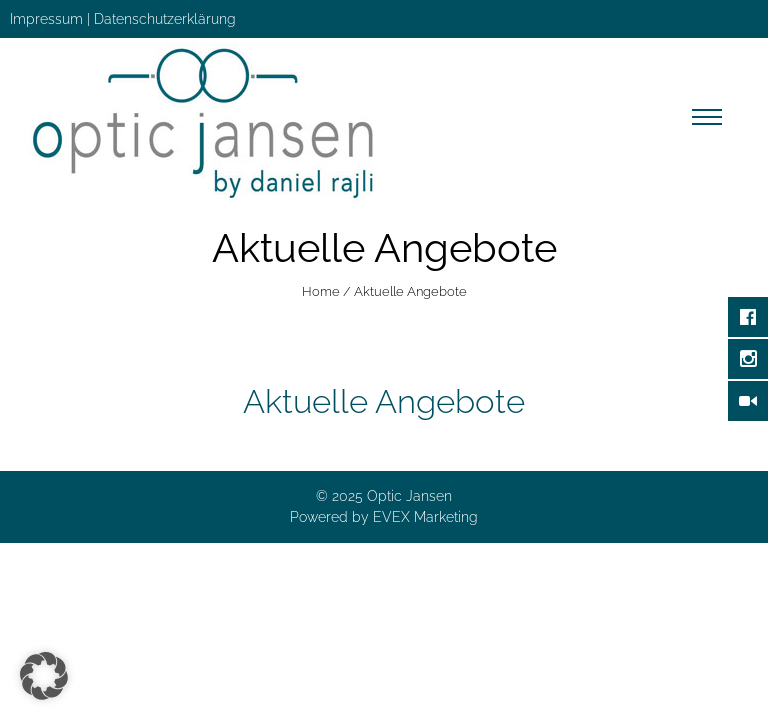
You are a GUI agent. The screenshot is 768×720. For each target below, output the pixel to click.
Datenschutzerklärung (165, 19)
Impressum (46, 19)
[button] (44, 676)
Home (321, 291)
